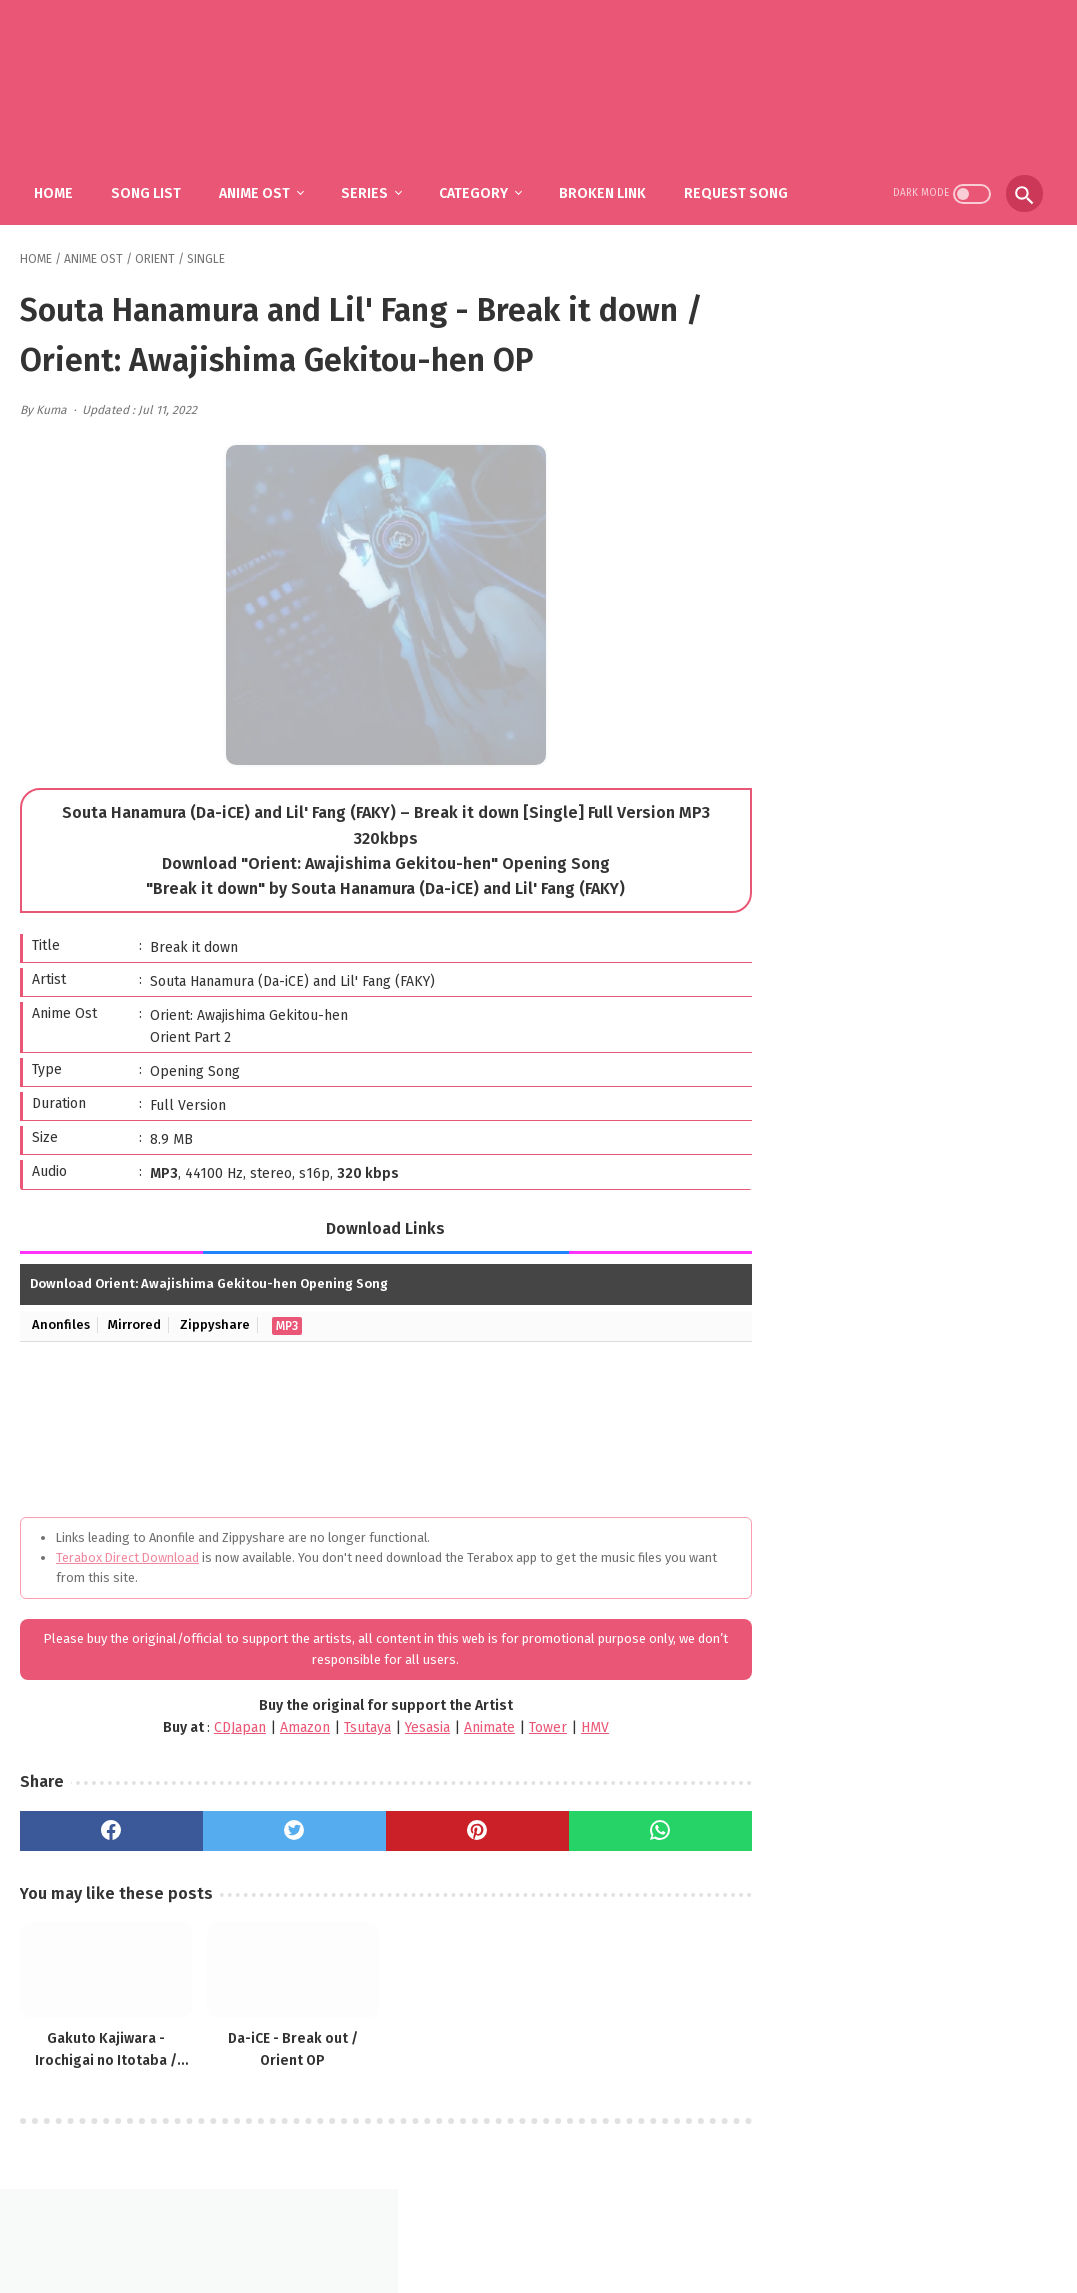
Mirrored (135, 1322)
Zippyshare (216, 1322)
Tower (534, 1725)
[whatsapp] (635, 1828)
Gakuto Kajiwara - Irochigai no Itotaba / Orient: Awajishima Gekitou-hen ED (103, 2045)
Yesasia (413, 1725)
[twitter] (284, 1828)
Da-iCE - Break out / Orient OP (281, 2043)
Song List (148, 190)
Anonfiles (61, 1322)
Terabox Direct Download (127, 1554)
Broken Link (604, 190)
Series (366, 190)
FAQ (509, 2229)
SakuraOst (555, 2261)
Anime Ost (256, 190)
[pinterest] (460, 1828)
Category (475, 190)
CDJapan (226, 1725)
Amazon (291, 1725)
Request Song (738, 190)
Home (55, 190)
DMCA (563, 2229)
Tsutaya (353, 1725)
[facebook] (108, 1828)
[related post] (102, 1965)
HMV (581, 1725)
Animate (475, 1725)
